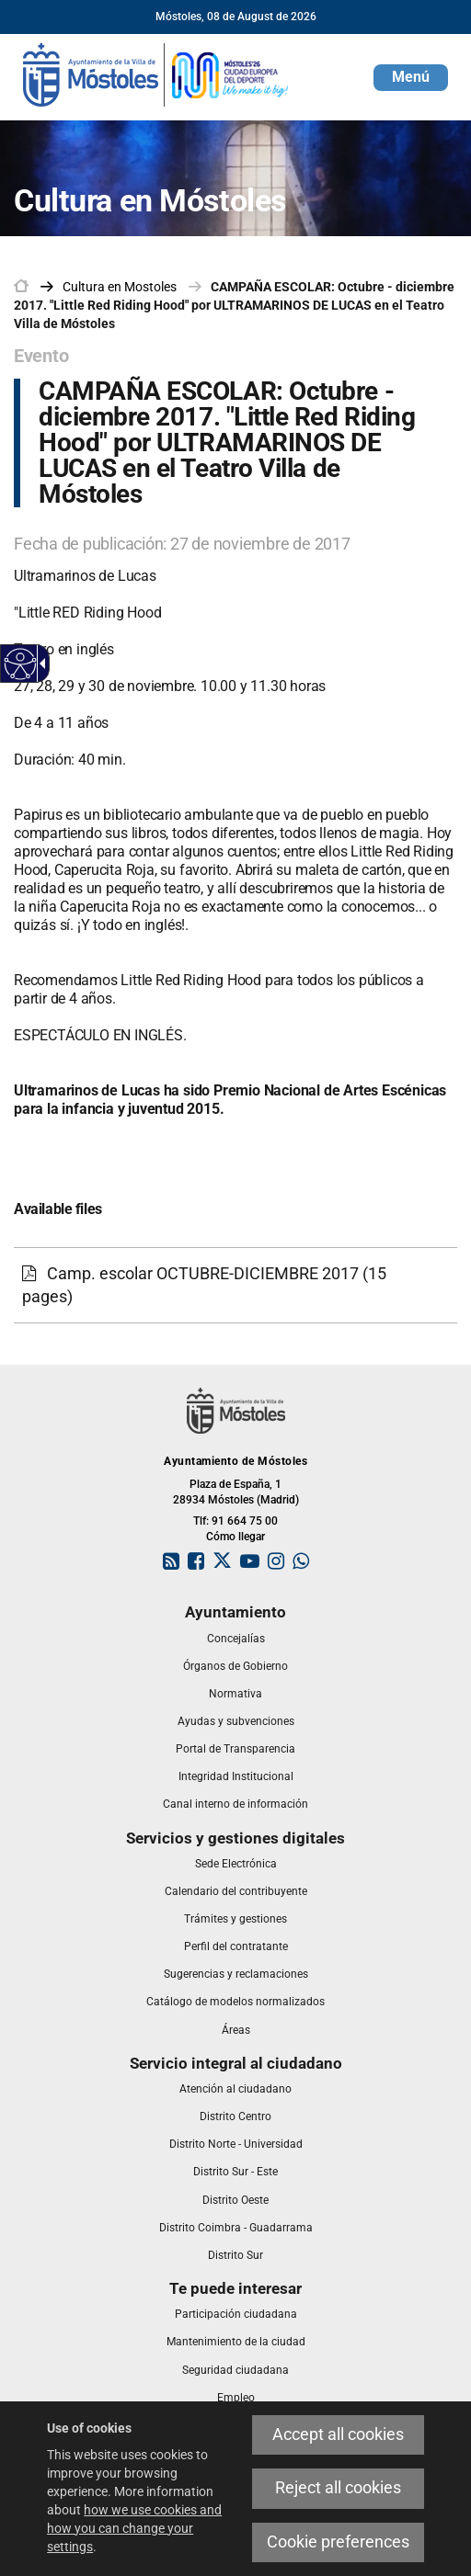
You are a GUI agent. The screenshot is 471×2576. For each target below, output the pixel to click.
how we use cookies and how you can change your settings (134, 2528)
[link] (156, 73)
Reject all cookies (338, 2488)
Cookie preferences (338, 2542)
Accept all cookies (338, 2434)
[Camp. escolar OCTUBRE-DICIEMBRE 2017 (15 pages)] (235, 1285)
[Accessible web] (20, 664)
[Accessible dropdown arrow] (39, 663)
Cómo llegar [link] (235, 1536)
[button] (410, 77)
